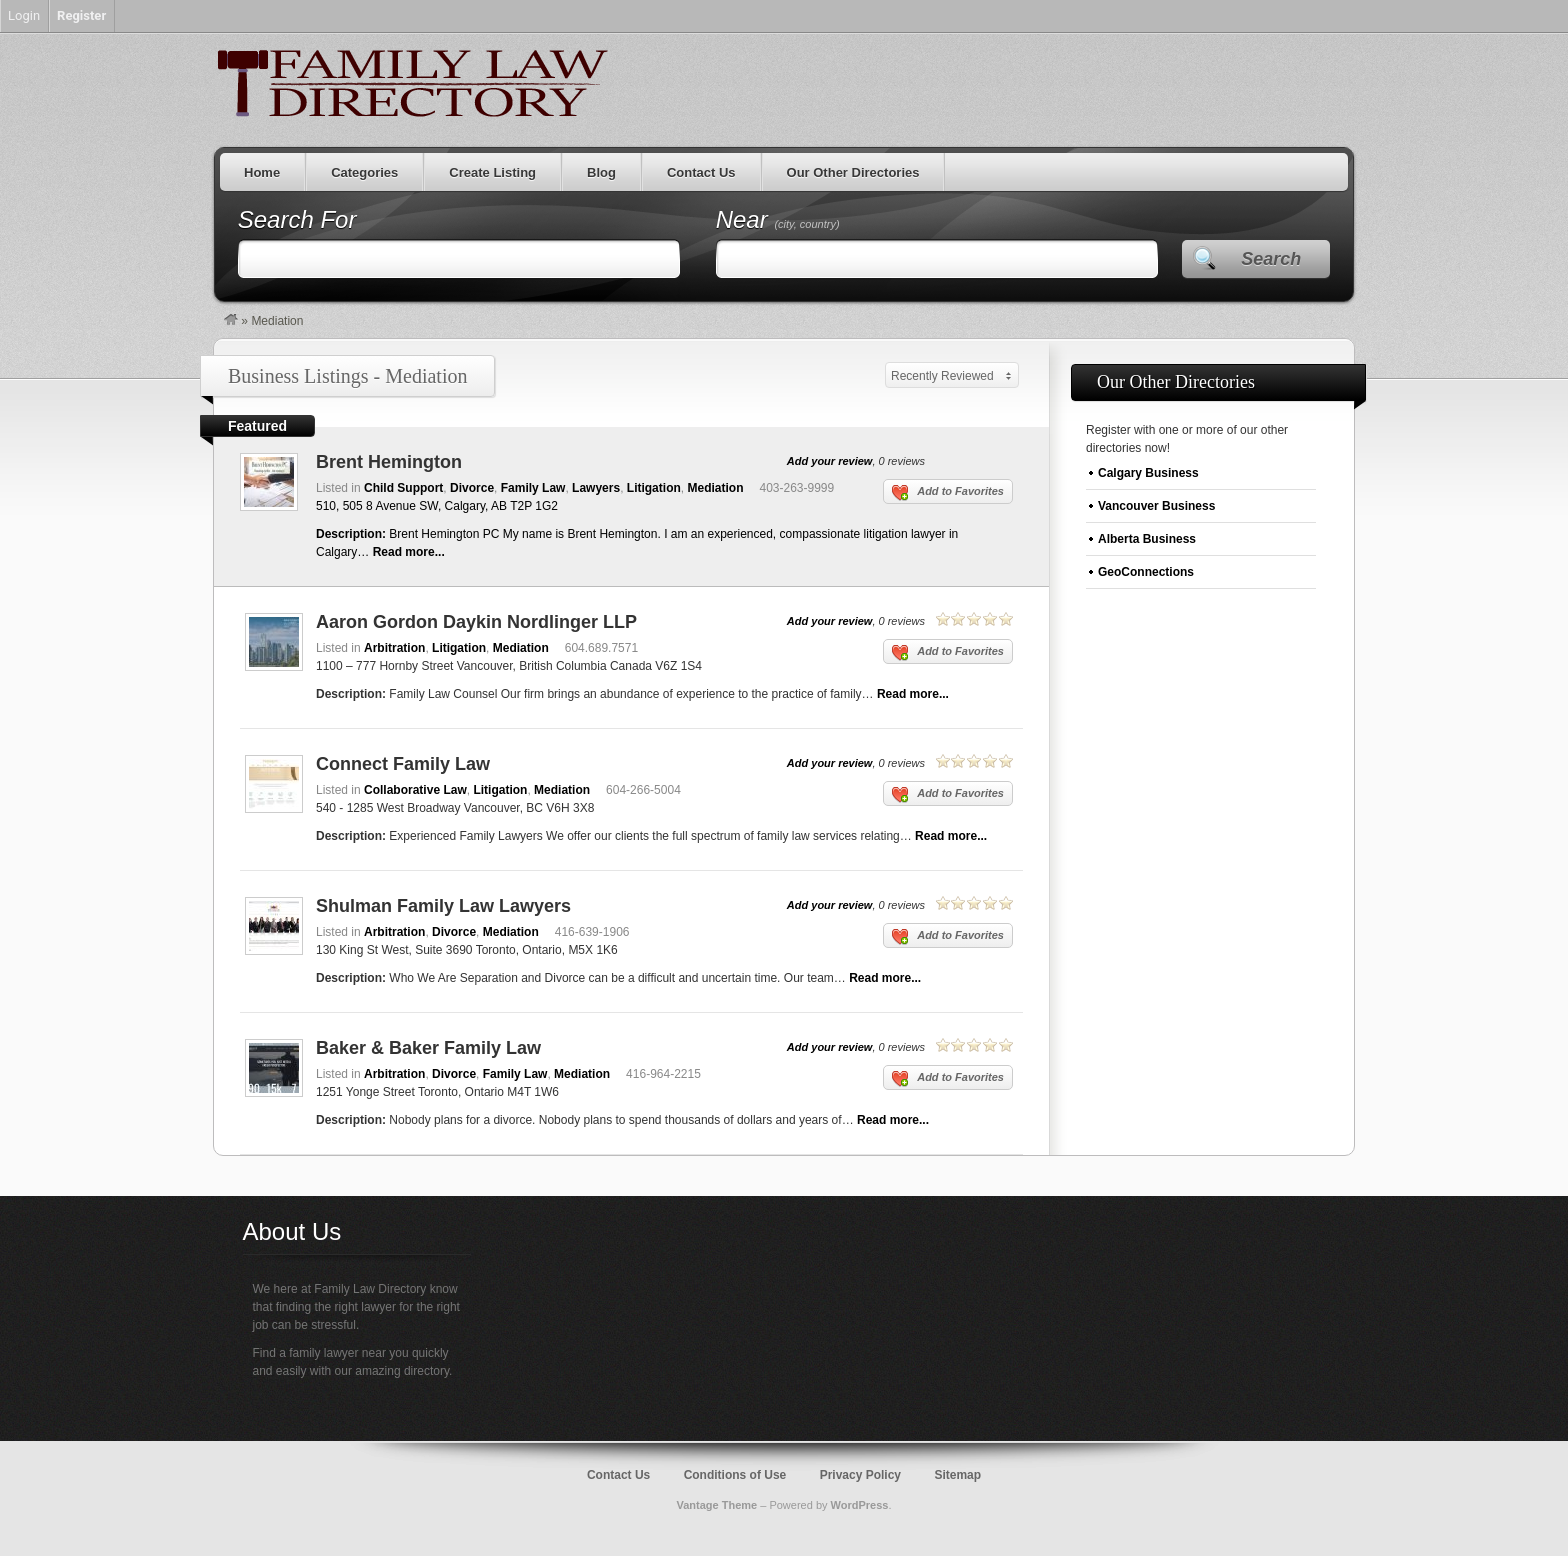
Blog (601, 172)
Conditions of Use (735, 1475)
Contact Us (701, 172)
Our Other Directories (853, 172)
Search (1271, 259)
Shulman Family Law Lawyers (443, 906)
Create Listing (492, 172)
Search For (297, 219)
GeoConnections (1146, 572)
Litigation (654, 488)
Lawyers (596, 488)
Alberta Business (1147, 539)
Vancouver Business (1156, 506)
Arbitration (394, 648)
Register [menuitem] (81, 15)
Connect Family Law (403, 764)
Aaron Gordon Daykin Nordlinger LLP (476, 622)
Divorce (472, 488)
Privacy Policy (860, 1475)
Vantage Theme (716, 1505)
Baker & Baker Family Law (428, 1048)
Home (262, 172)
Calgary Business (1148, 473)
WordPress (860, 1505)
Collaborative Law (415, 790)
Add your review (830, 461)
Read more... (409, 552)
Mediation (715, 488)
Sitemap (957, 1475)
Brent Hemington (389, 462)
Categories (364, 172)
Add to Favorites (948, 493)
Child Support (403, 488)
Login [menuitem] (24, 15)
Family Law (533, 488)
